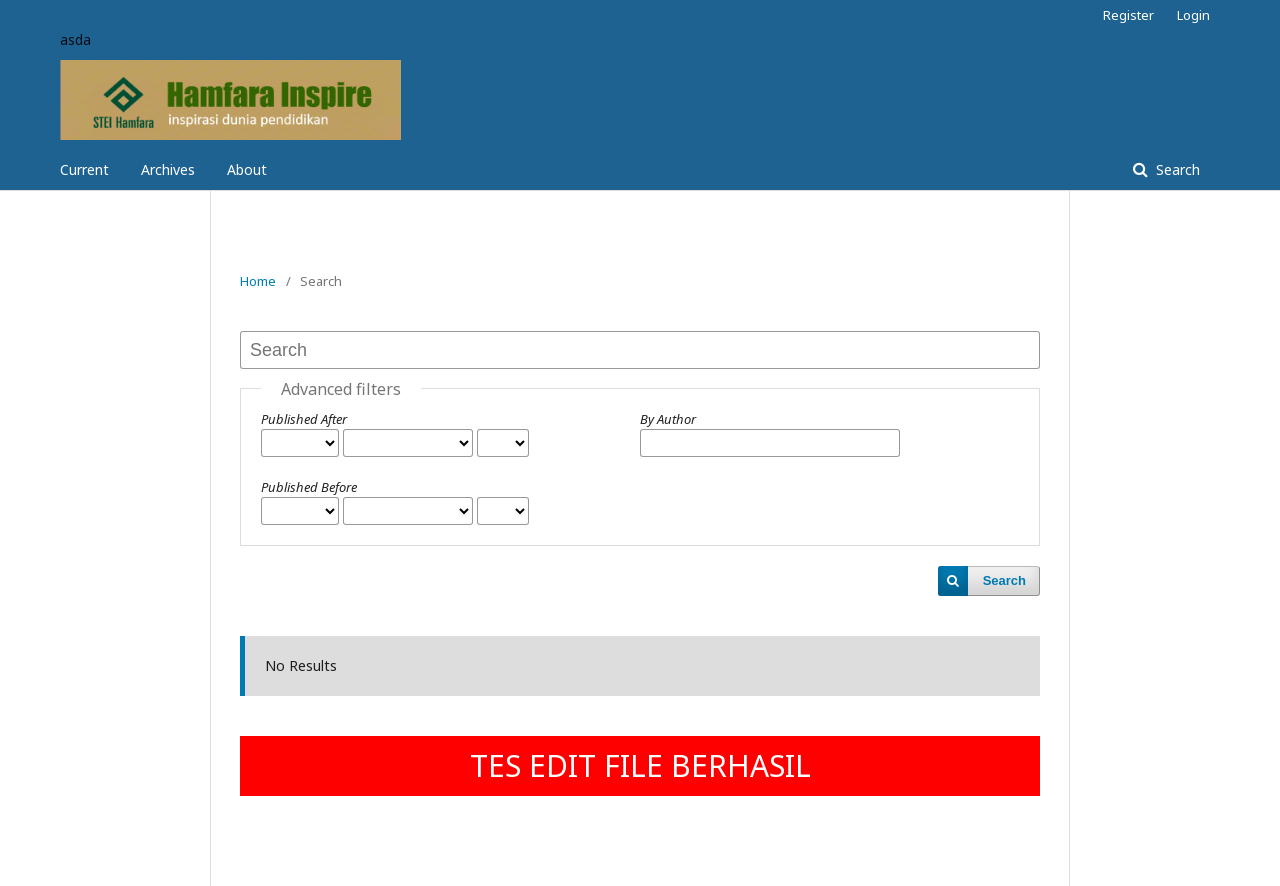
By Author (668, 419)
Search (1176, 169)
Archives (168, 169)
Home (258, 281)
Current (84, 169)
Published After (304, 419)
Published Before (309, 487)
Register (1128, 15)
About (247, 169)
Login (1193, 15)
